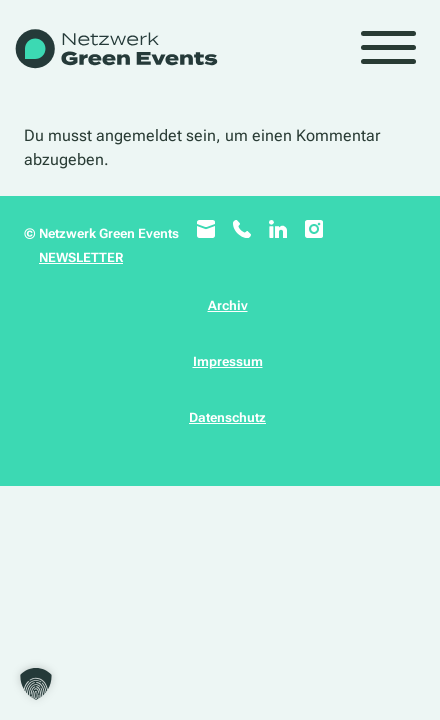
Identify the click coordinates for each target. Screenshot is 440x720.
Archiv (228, 305)
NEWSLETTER (81, 257)
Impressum (228, 361)
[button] (36, 684)
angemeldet (139, 135)
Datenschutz (227, 417)
